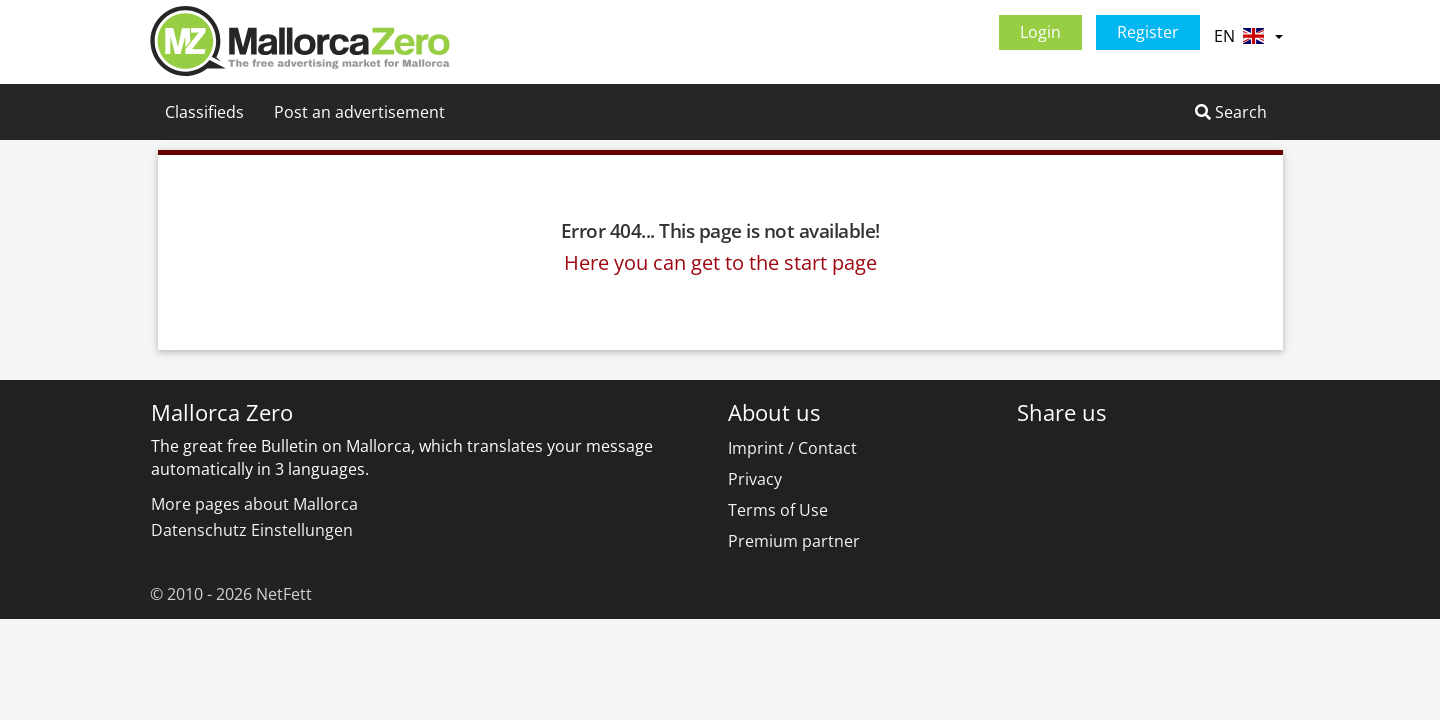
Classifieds (204, 112)
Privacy (755, 479)
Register (1148, 32)
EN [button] (1248, 36)
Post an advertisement (359, 112)
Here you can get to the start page (720, 262)
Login (1040, 32)
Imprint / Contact (792, 448)
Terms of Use (778, 510)
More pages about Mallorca (254, 504)
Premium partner (794, 541)
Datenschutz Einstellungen (252, 530)
